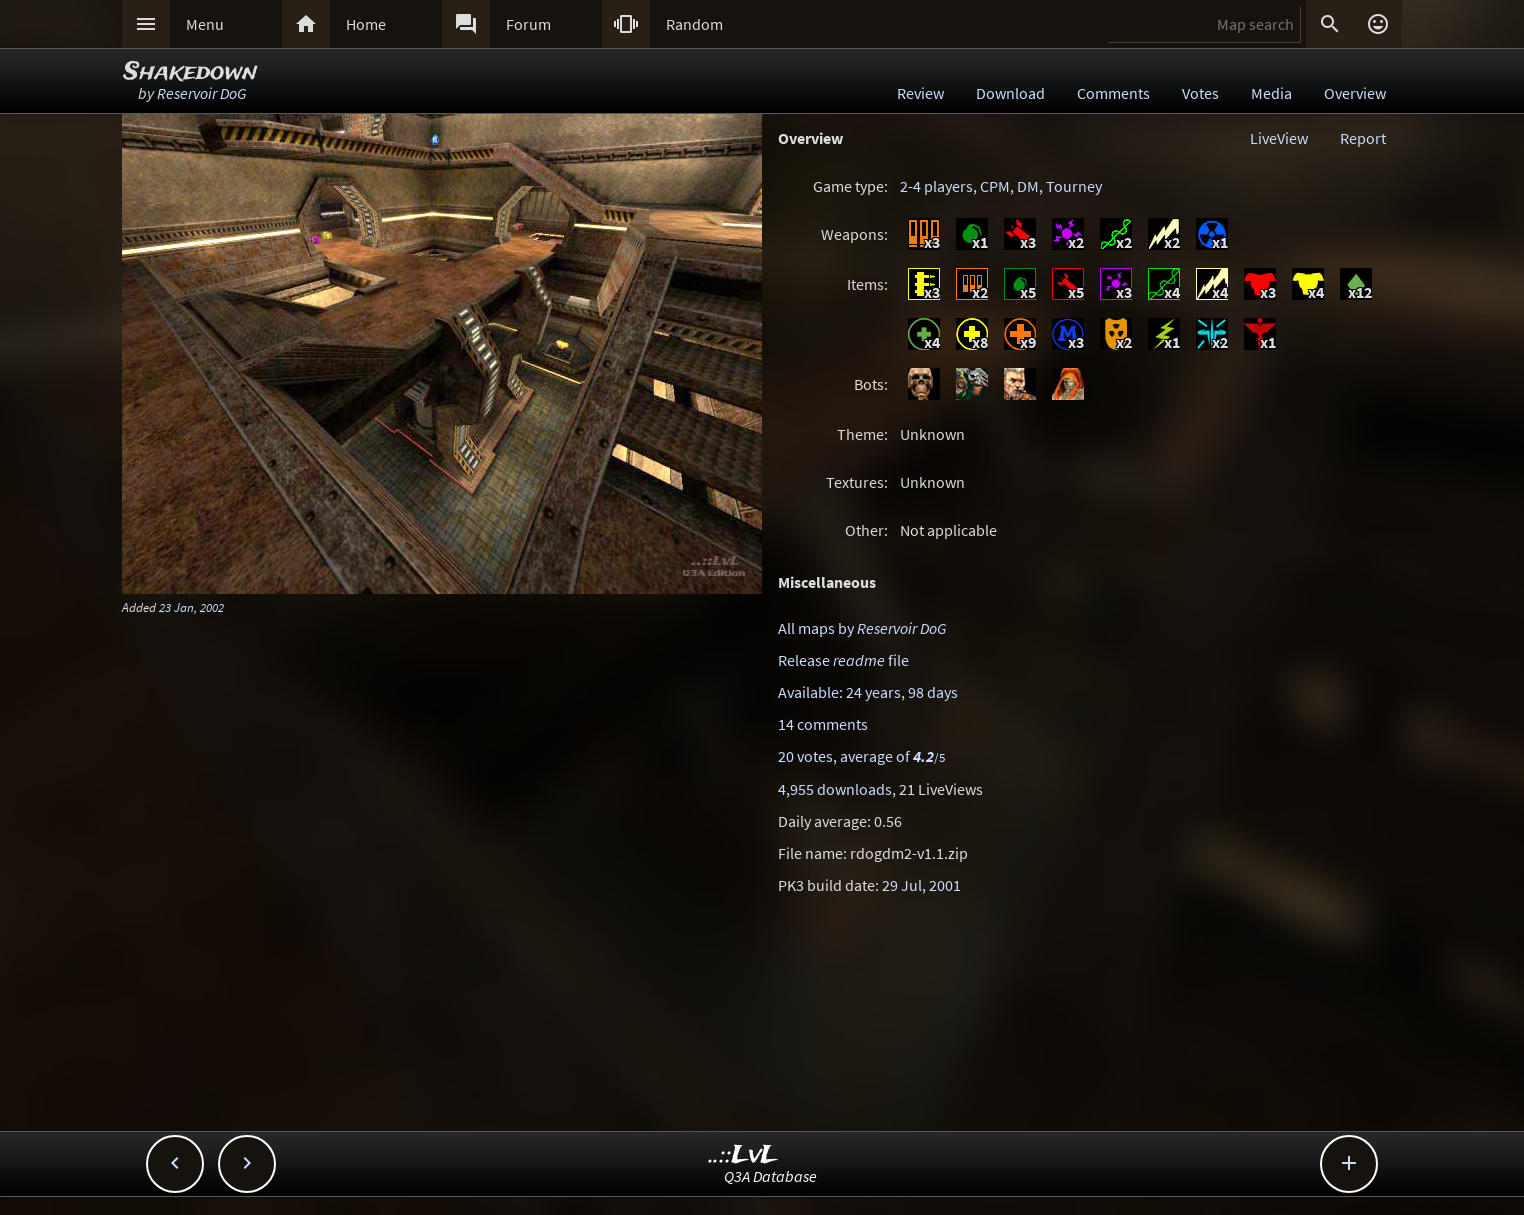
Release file (843, 660)
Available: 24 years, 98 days (868, 692)
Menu (205, 24)
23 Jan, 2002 (191, 607)
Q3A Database (770, 1176)
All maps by (862, 628)
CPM (995, 186)
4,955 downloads (835, 789)
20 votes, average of (861, 756)
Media (1271, 93)
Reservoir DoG (201, 93)
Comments (1113, 93)
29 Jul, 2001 (921, 885)
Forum (528, 24)
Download (1010, 93)
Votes (1200, 93)
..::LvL (743, 1155)
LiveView (1279, 138)
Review (920, 93)
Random (694, 24)
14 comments (823, 724)
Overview (1355, 93)
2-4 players (936, 186)
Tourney (1074, 186)
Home (366, 24)
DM (1028, 186)
